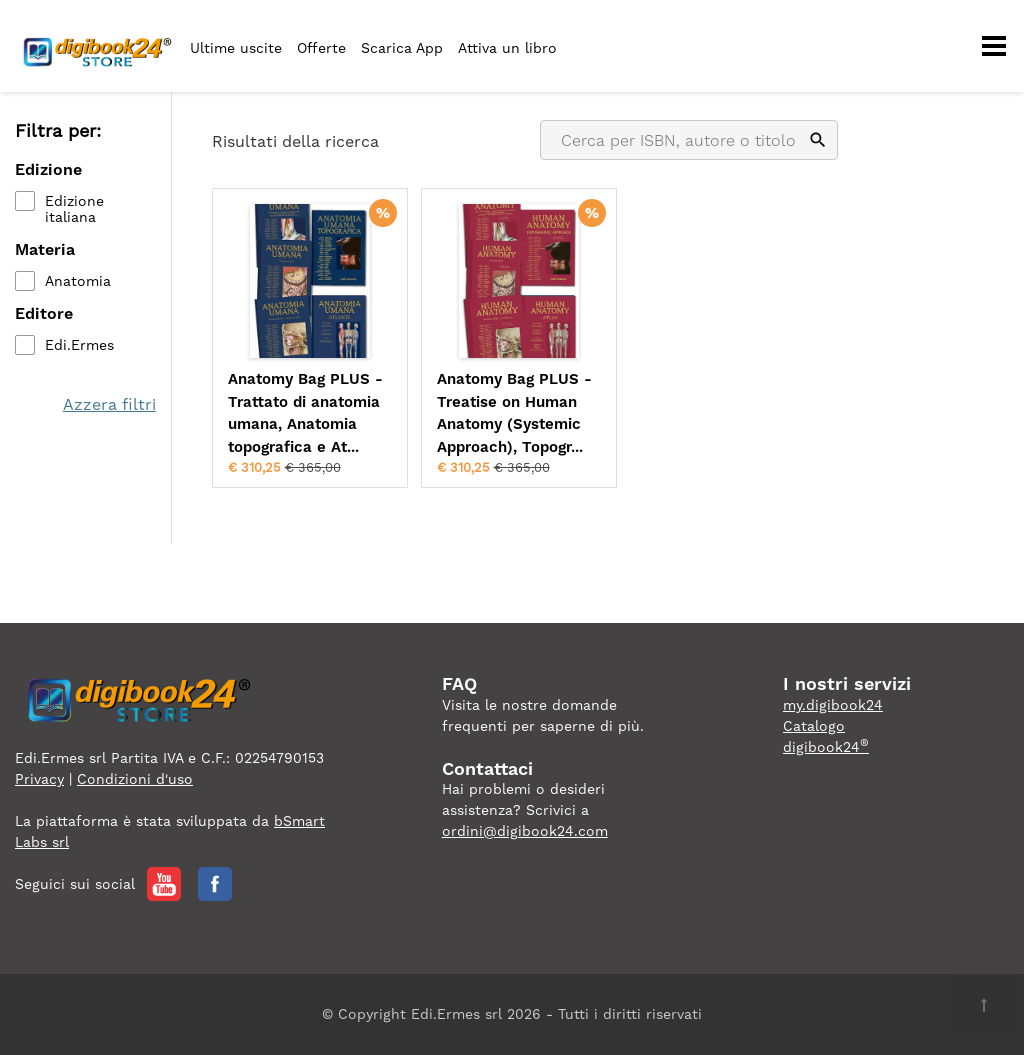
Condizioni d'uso (135, 779)
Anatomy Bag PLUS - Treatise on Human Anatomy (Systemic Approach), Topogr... (514, 413)
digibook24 (826, 747)
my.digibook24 (833, 705)
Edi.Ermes (79, 345)
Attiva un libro (507, 48)
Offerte (321, 48)
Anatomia (78, 281)
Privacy (39, 779)
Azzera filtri (109, 404)
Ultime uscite (236, 48)
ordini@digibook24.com (525, 831)
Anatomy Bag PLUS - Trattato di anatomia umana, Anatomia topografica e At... (305, 413)
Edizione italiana (74, 209)
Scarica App (402, 48)
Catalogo (814, 726)
